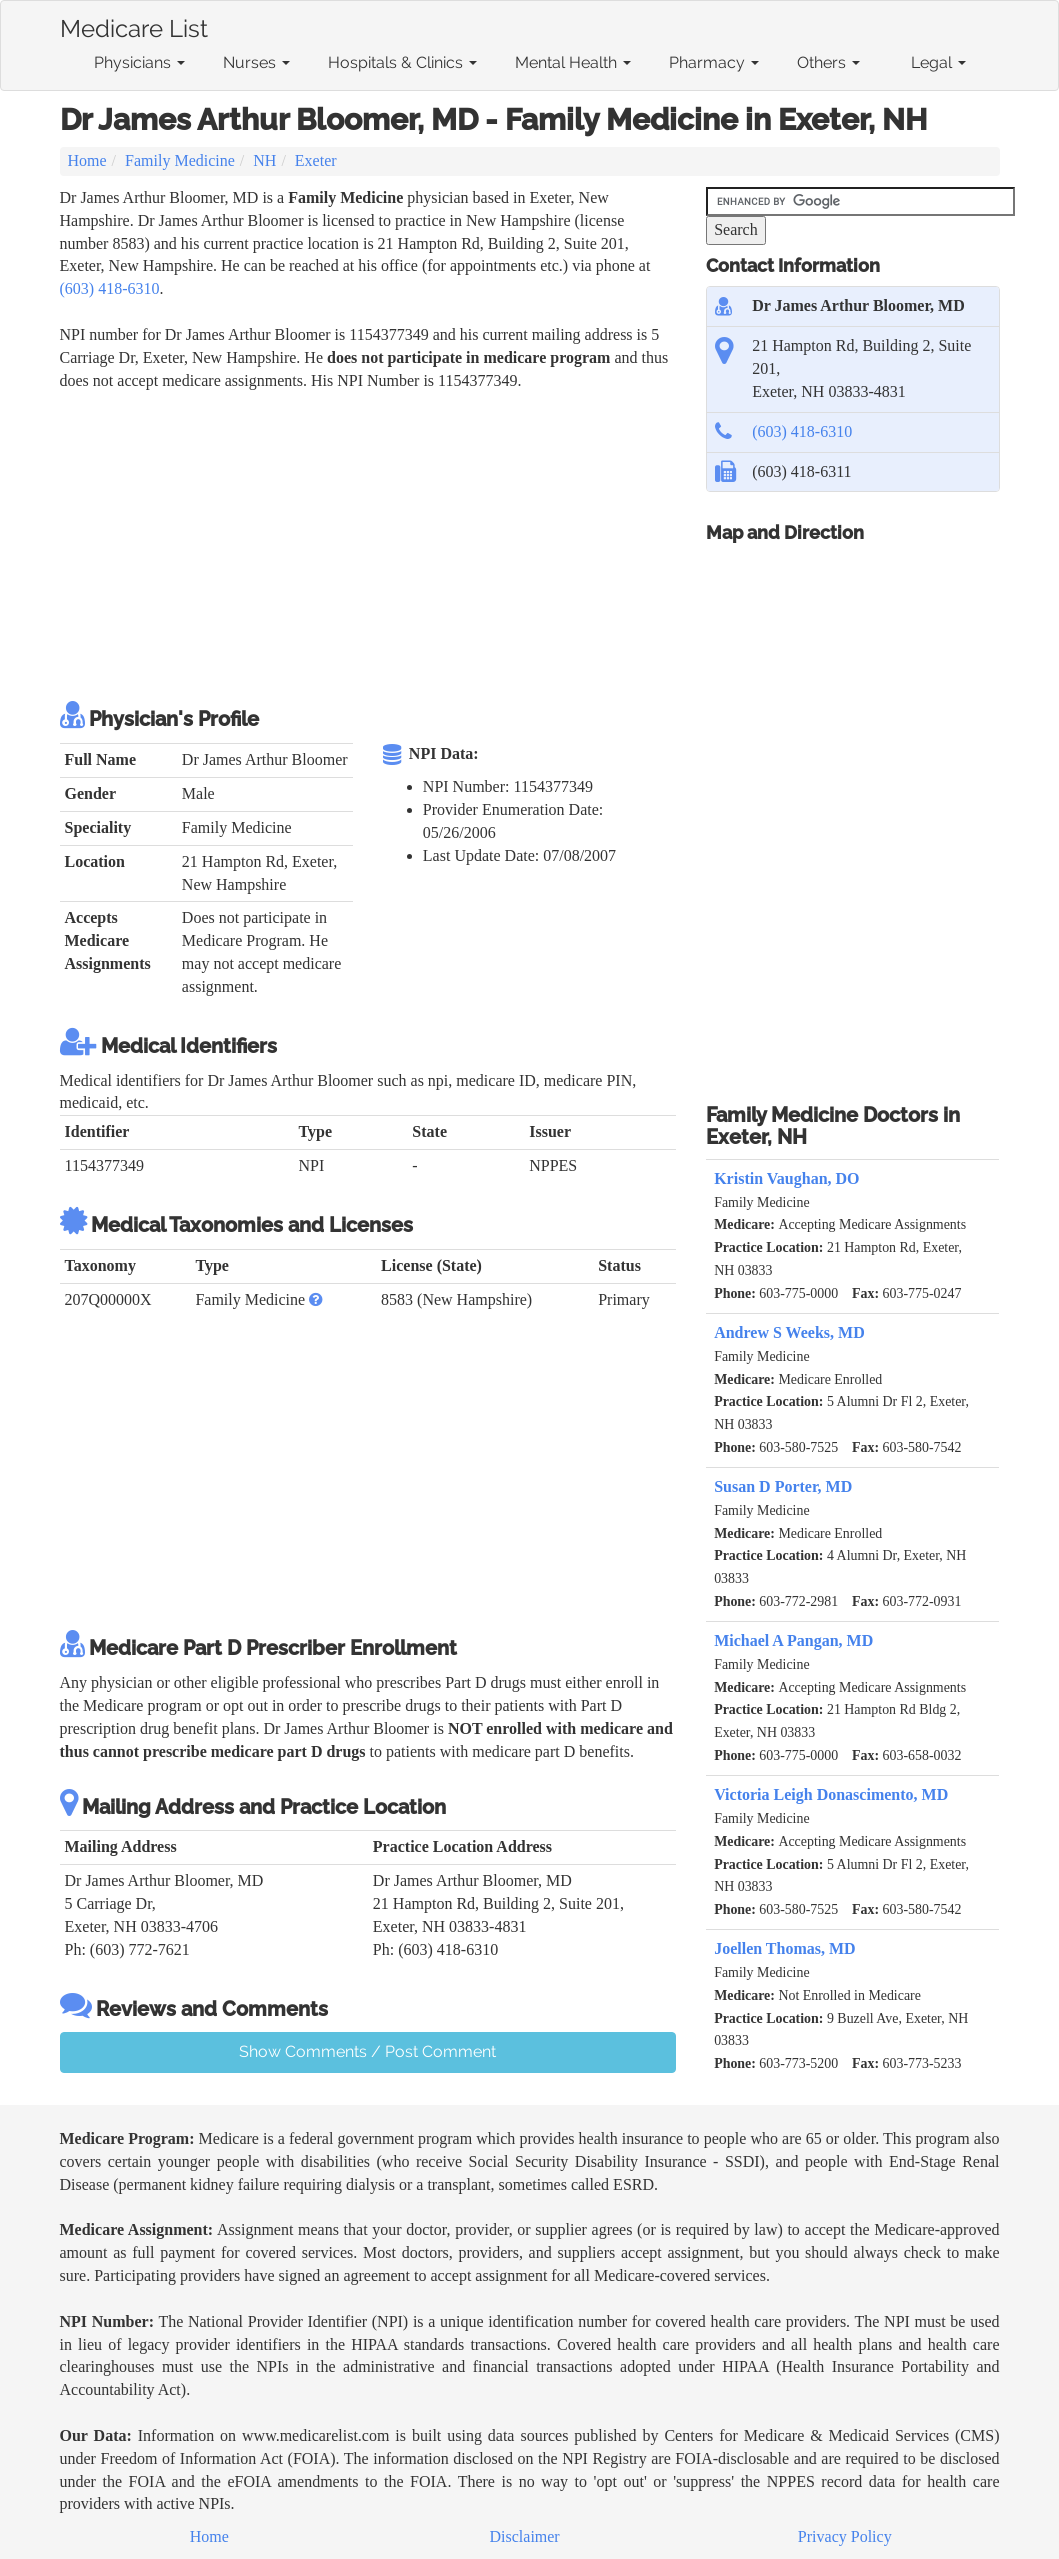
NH (264, 160)
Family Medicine (180, 160)
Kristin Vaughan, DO (786, 1178)
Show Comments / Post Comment (367, 2051)
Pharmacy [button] (714, 62)
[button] (316, 1299)
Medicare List (134, 25)
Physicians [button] (139, 62)
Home (87, 160)
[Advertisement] (424, 542)
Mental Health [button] (573, 62)
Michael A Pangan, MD (793, 1640)
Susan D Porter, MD (783, 1486)
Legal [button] (938, 62)
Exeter (316, 160)
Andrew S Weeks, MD (789, 1332)
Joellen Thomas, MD (784, 1948)
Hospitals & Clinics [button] (402, 62)
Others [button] (828, 62)
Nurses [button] (256, 62)
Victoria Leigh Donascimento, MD (831, 1794)
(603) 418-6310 (110, 288)
